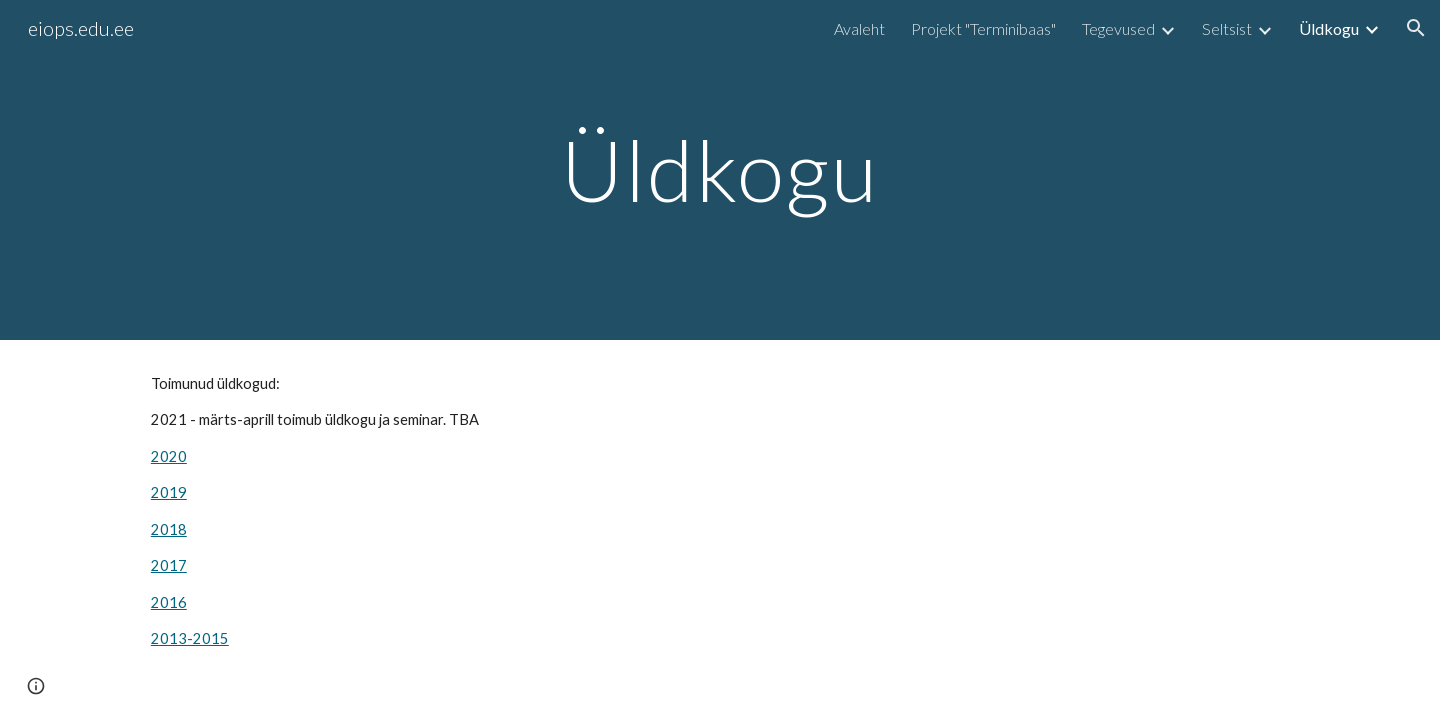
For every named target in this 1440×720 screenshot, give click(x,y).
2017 (169, 565)
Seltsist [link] (1227, 28)
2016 (169, 602)
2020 (169, 456)
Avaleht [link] (859, 28)
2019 (169, 492)
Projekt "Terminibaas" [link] (983, 28)
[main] (720, 169)
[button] (1416, 28)
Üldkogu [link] (1329, 28)
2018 (169, 529)
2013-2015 (190, 638)
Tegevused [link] (1118, 28)
